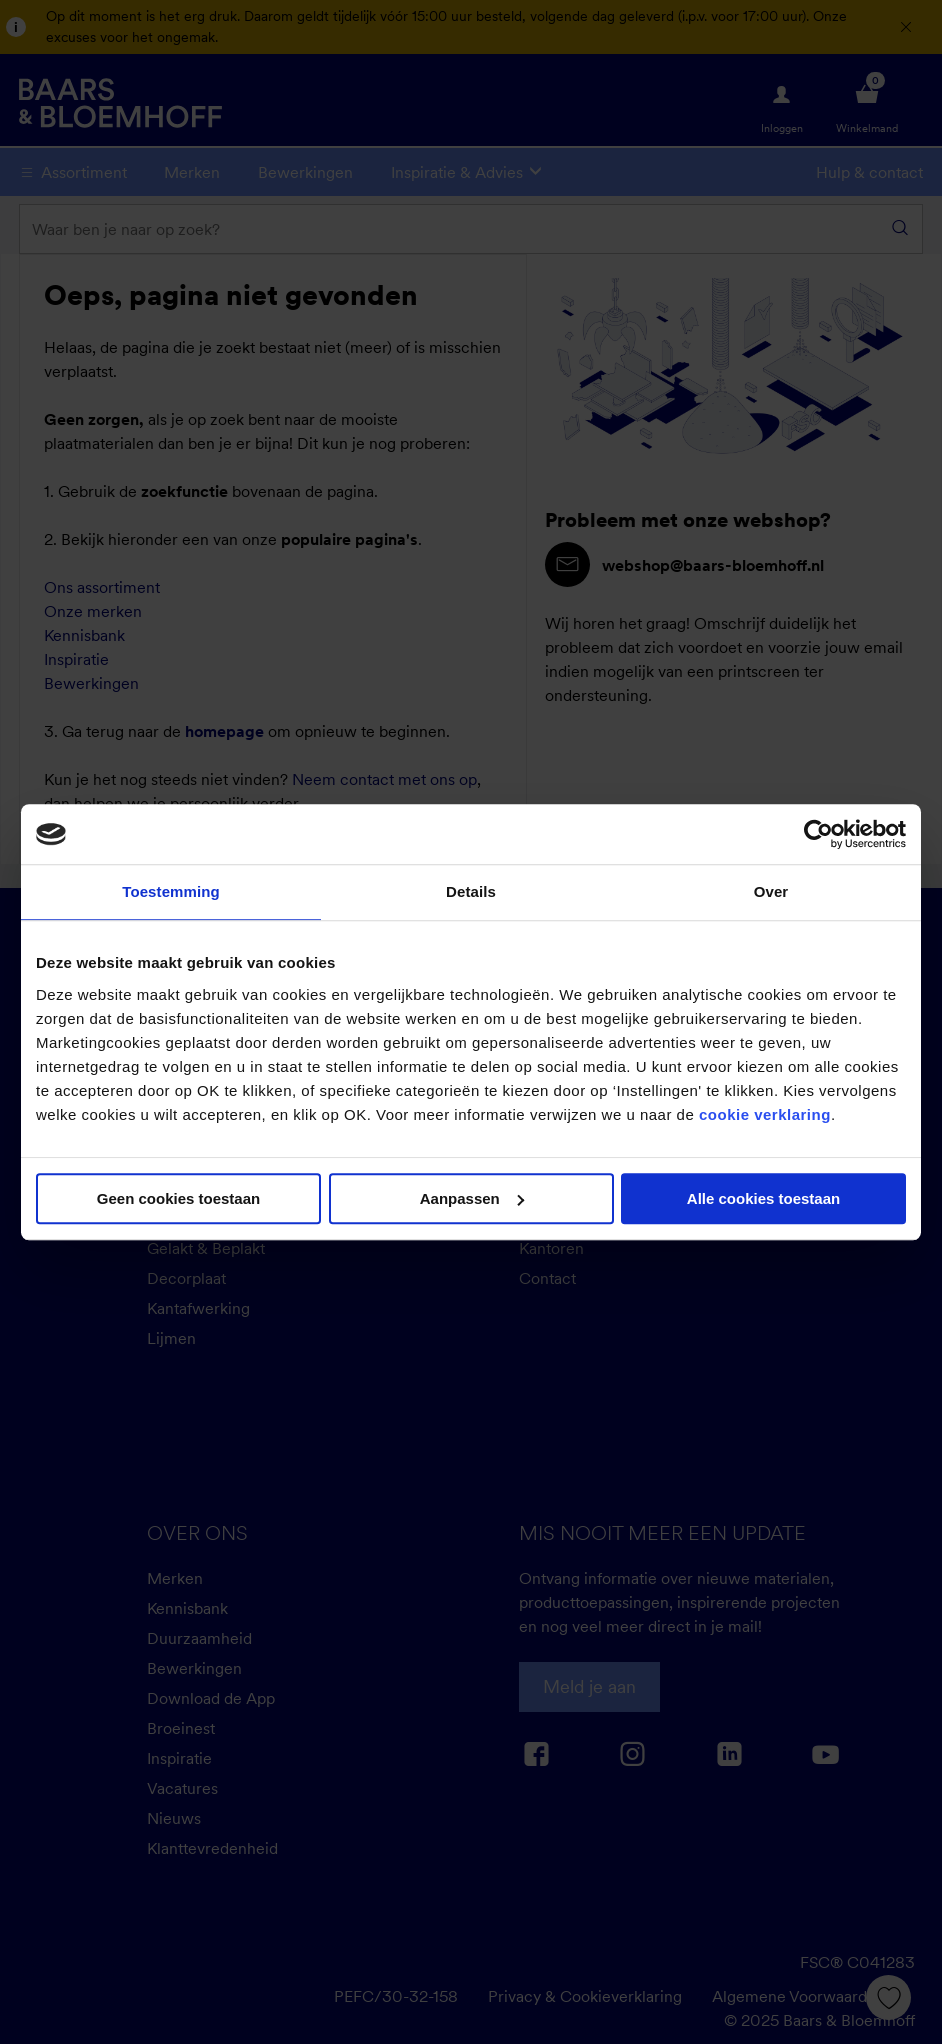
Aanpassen (472, 1198)
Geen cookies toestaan (178, 1198)
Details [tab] (471, 891)
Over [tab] (771, 891)
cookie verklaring (765, 1114)
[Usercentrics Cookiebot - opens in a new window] (818, 834)
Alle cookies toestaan (763, 1198)
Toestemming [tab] (171, 891)
